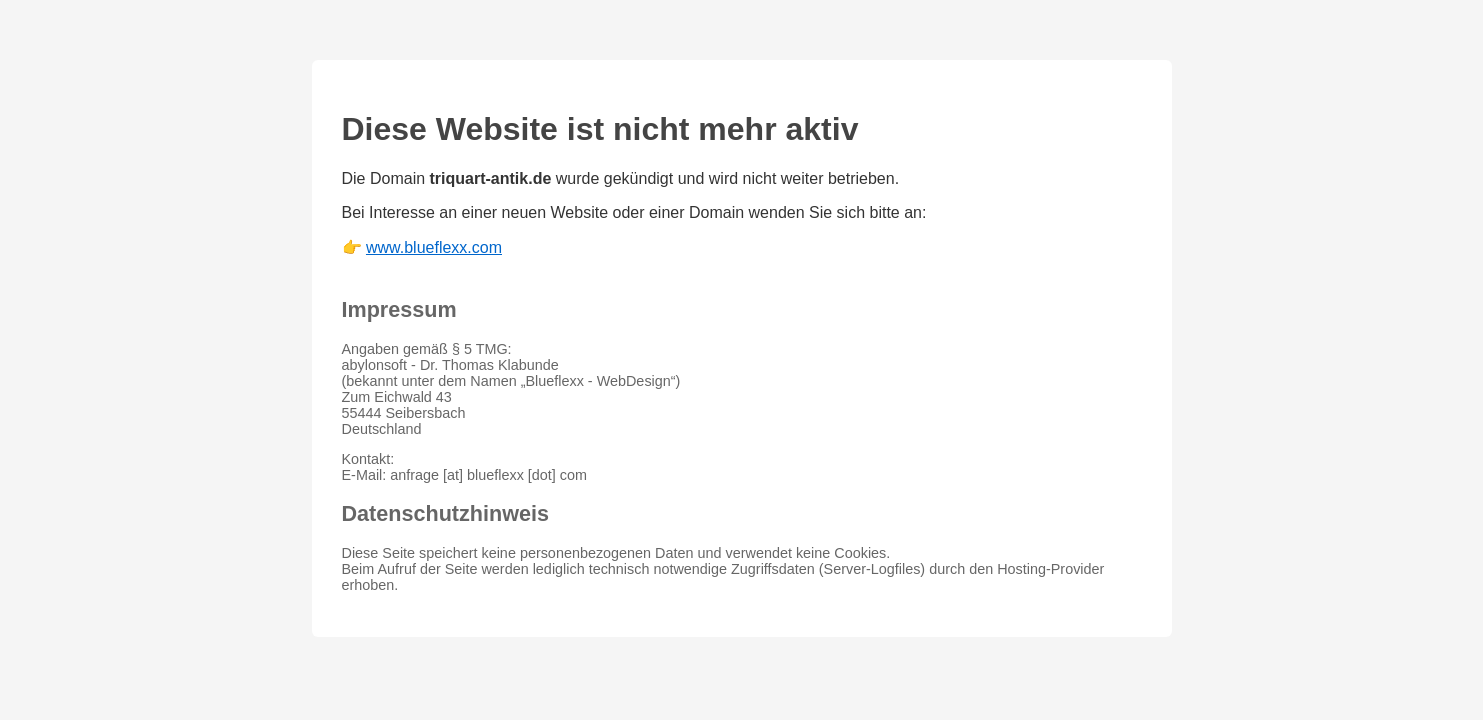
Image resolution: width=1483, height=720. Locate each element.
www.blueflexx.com (434, 247)
